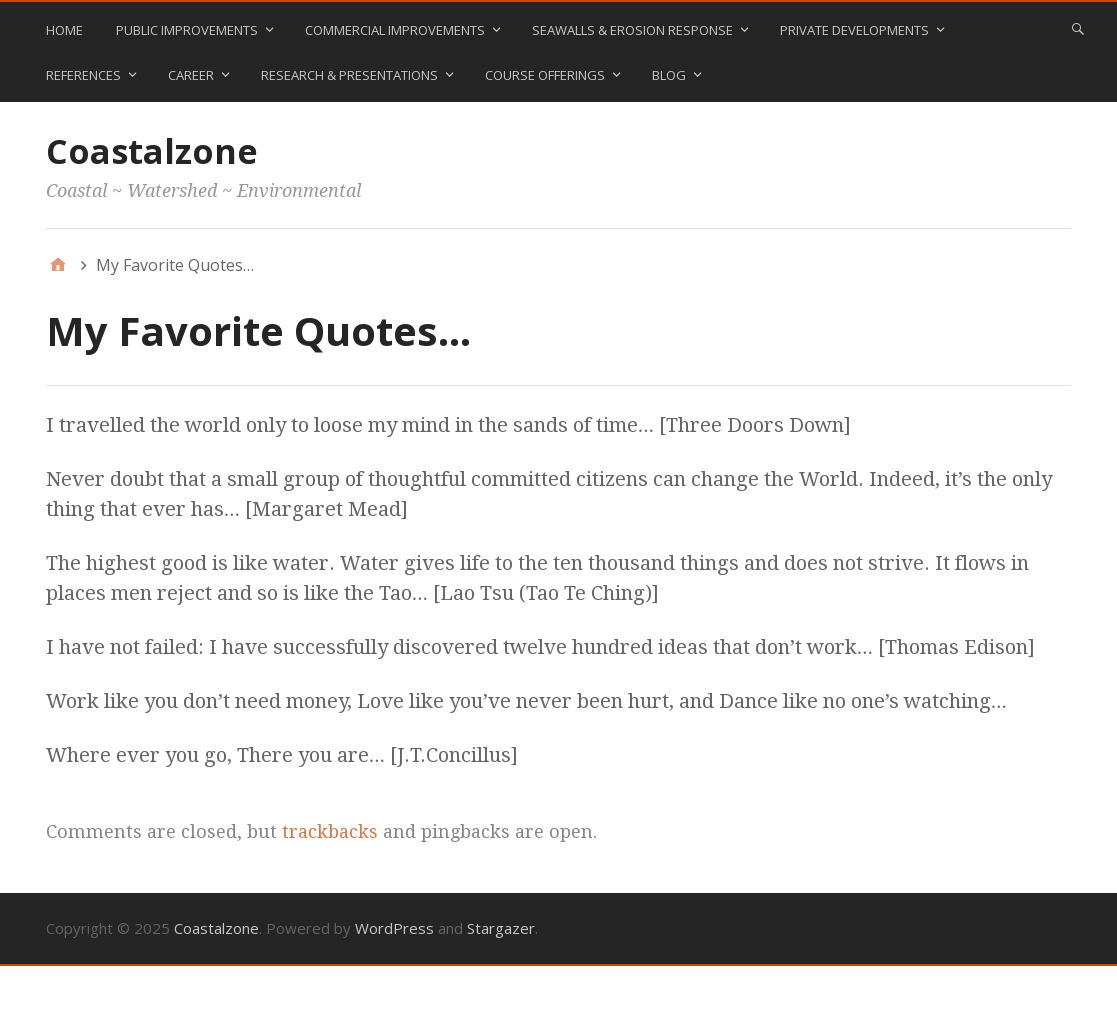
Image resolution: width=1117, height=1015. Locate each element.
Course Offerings (545, 75)
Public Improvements (187, 30)
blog (669, 75)
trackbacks (330, 831)
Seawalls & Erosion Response (632, 30)
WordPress (394, 928)
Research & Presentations (349, 75)
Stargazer (501, 928)
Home (64, 30)
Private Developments (854, 30)
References (83, 75)
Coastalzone (152, 151)
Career (191, 75)
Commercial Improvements (395, 30)
